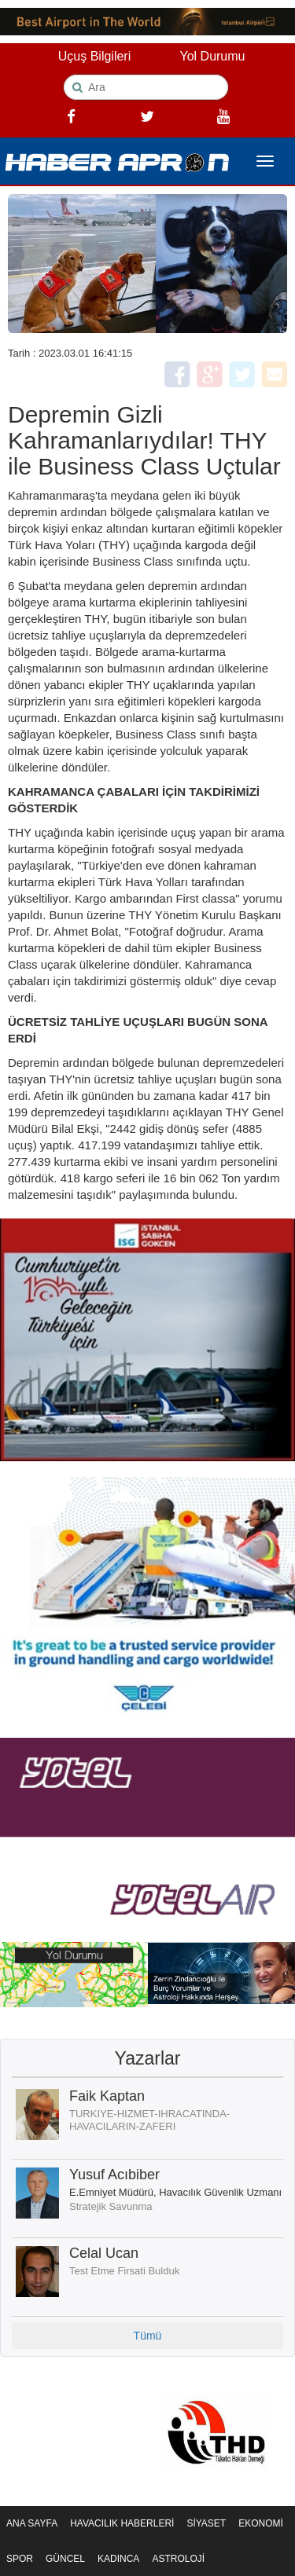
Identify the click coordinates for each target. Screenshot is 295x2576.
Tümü (148, 2335)
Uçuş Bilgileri (94, 56)
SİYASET (206, 2523)
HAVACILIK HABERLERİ (122, 2523)
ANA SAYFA (31, 2523)
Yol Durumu (212, 56)
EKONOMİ (260, 2523)
